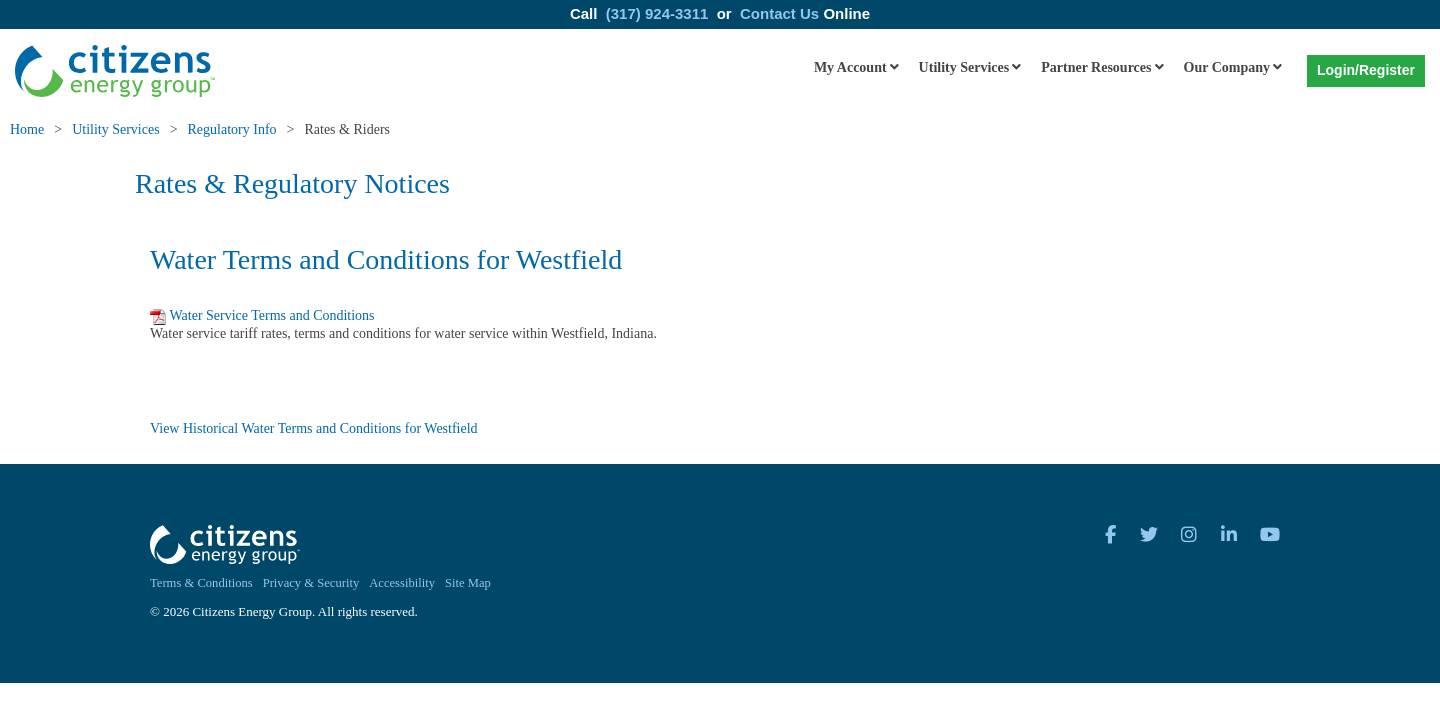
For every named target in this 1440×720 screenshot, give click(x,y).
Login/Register (1366, 70)
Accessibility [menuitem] (402, 583)
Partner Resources (1096, 67)
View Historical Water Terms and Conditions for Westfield (314, 428)
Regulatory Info (232, 129)
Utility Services (964, 67)
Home (27, 129)
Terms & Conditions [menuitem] (201, 583)
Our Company (1227, 67)
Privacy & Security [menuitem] (311, 583)
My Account (850, 67)
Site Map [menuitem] (468, 583)
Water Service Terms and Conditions (271, 315)
